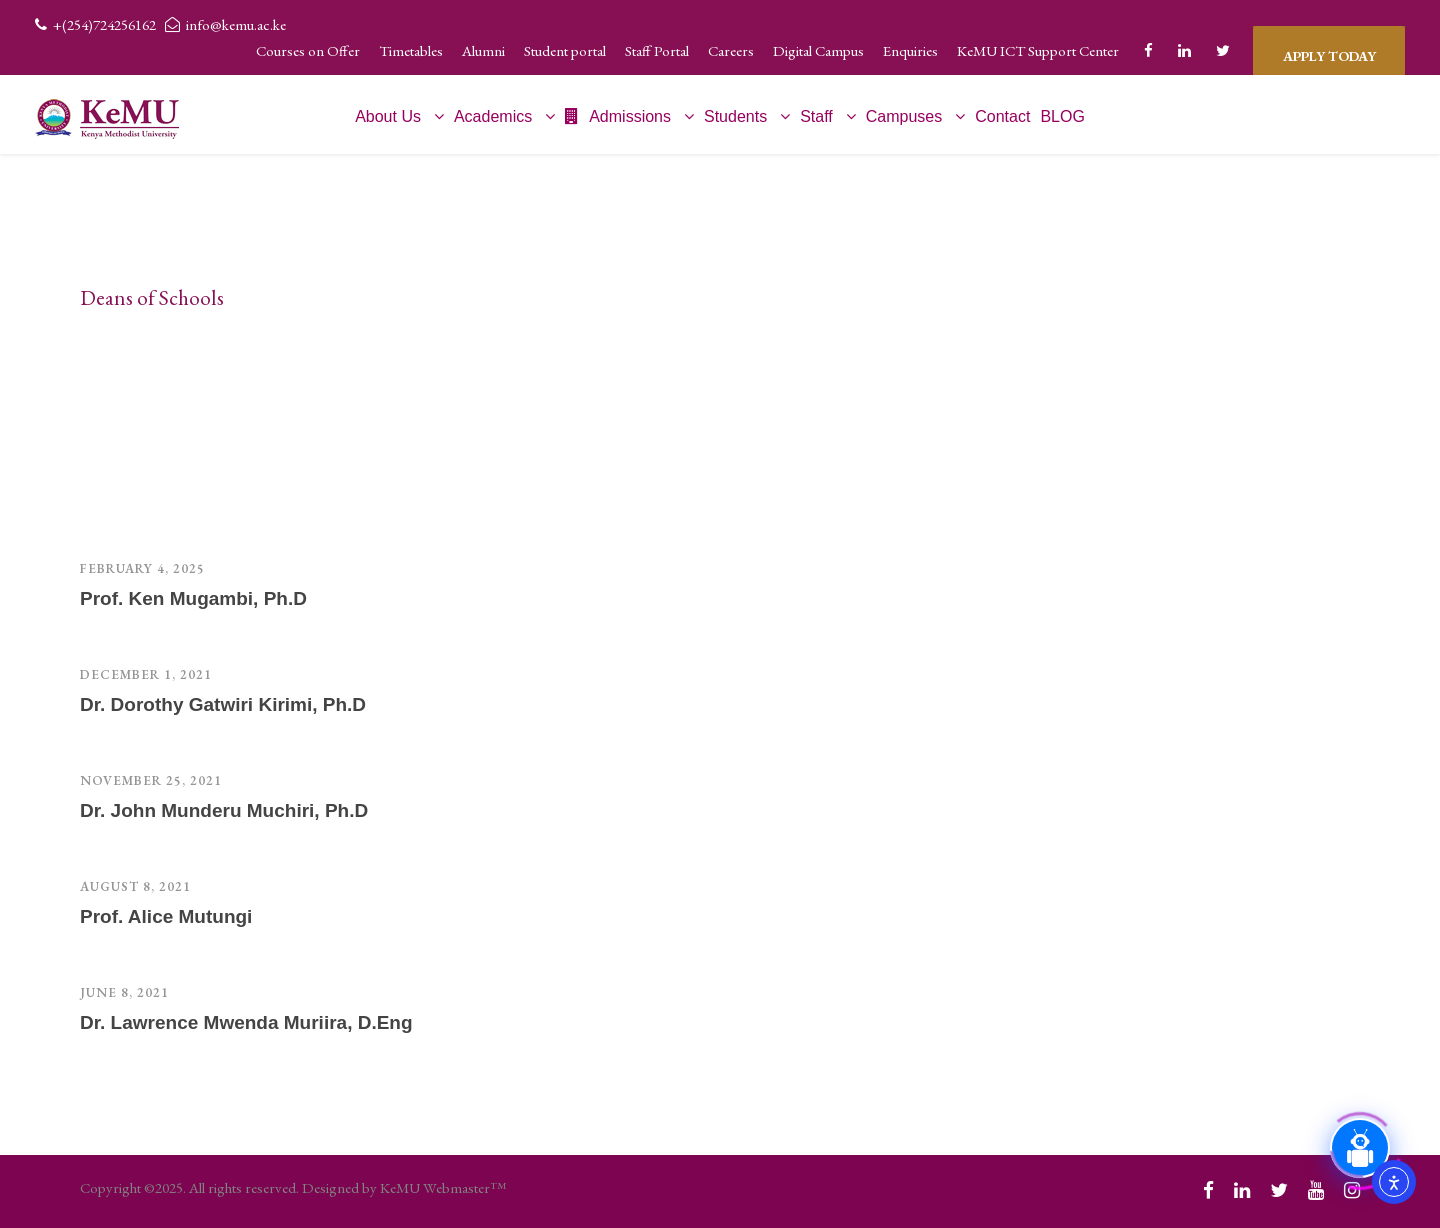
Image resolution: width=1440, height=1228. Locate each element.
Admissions (618, 116)
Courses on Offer (308, 50)
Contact (1002, 116)
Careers (731, 50)
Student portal (565, 50)
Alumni (483, 50)
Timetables (411, 50)
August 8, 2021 (135, 886)
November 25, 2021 (151, 780)
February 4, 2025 (142, 568)
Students (735, 116)
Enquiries (910, 50)
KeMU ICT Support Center (1038, 50)
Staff (816, 116)
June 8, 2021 (124, 992)
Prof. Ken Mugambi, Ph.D (193, 598)
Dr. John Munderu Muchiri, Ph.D (224, 810)
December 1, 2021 (146, 674)
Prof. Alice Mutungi (166, 916)
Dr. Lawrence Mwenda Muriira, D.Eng (246, 1022)
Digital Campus (818, 50)
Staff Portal (657, 50)
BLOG (1062, 116)
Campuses (904, 116)
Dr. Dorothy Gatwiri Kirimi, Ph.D (223, 704)
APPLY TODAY (1329, 50)
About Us (388, 116)
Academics (493, 116)
